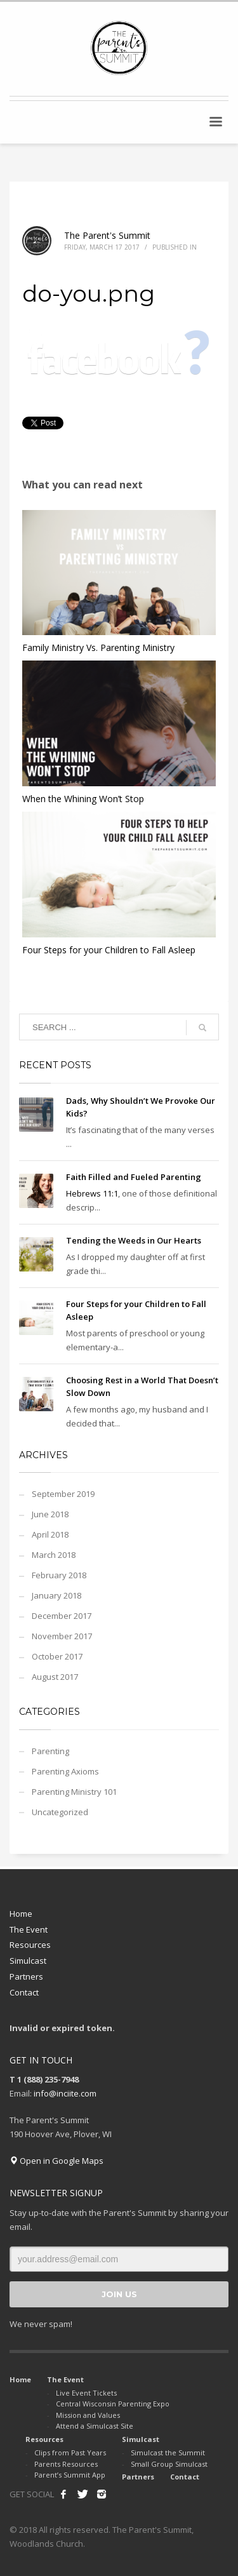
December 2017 (61, 1615)
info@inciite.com (65, 2093)
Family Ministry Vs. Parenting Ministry (98, 647)
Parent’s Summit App (69, 2474)
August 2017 (55, 1676)
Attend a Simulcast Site (94, 2426)
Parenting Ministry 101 (74, 1791)
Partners (26, 1976)
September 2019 (63, 1493)
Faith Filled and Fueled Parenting (133, 1177)
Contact (24, 1992)
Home (21, 1913)
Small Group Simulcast (169, 2464)
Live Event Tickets (86, 2393)
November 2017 (62, 1636)
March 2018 (54, 1554)
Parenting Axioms (65, 1771)
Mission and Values (88, 2415)
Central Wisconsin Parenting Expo (112, 2403)
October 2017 (57, 1656)
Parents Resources (66, 2464)
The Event (29, 1929)
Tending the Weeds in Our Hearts (133, 1240)
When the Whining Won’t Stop (83, 799)
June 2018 (50, 1514)
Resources (30, 1944)
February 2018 (59, 1575)
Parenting (50, 1751)
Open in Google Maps (56, 2160)
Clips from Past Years (70, 2452)
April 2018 (50, 1534)
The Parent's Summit (107, 235)
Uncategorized (60, 1812)
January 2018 (56, 1595)
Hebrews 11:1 (92, 1193)
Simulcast (28, 1960)
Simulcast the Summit (168, 2452)
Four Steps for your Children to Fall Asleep (108, 950)
